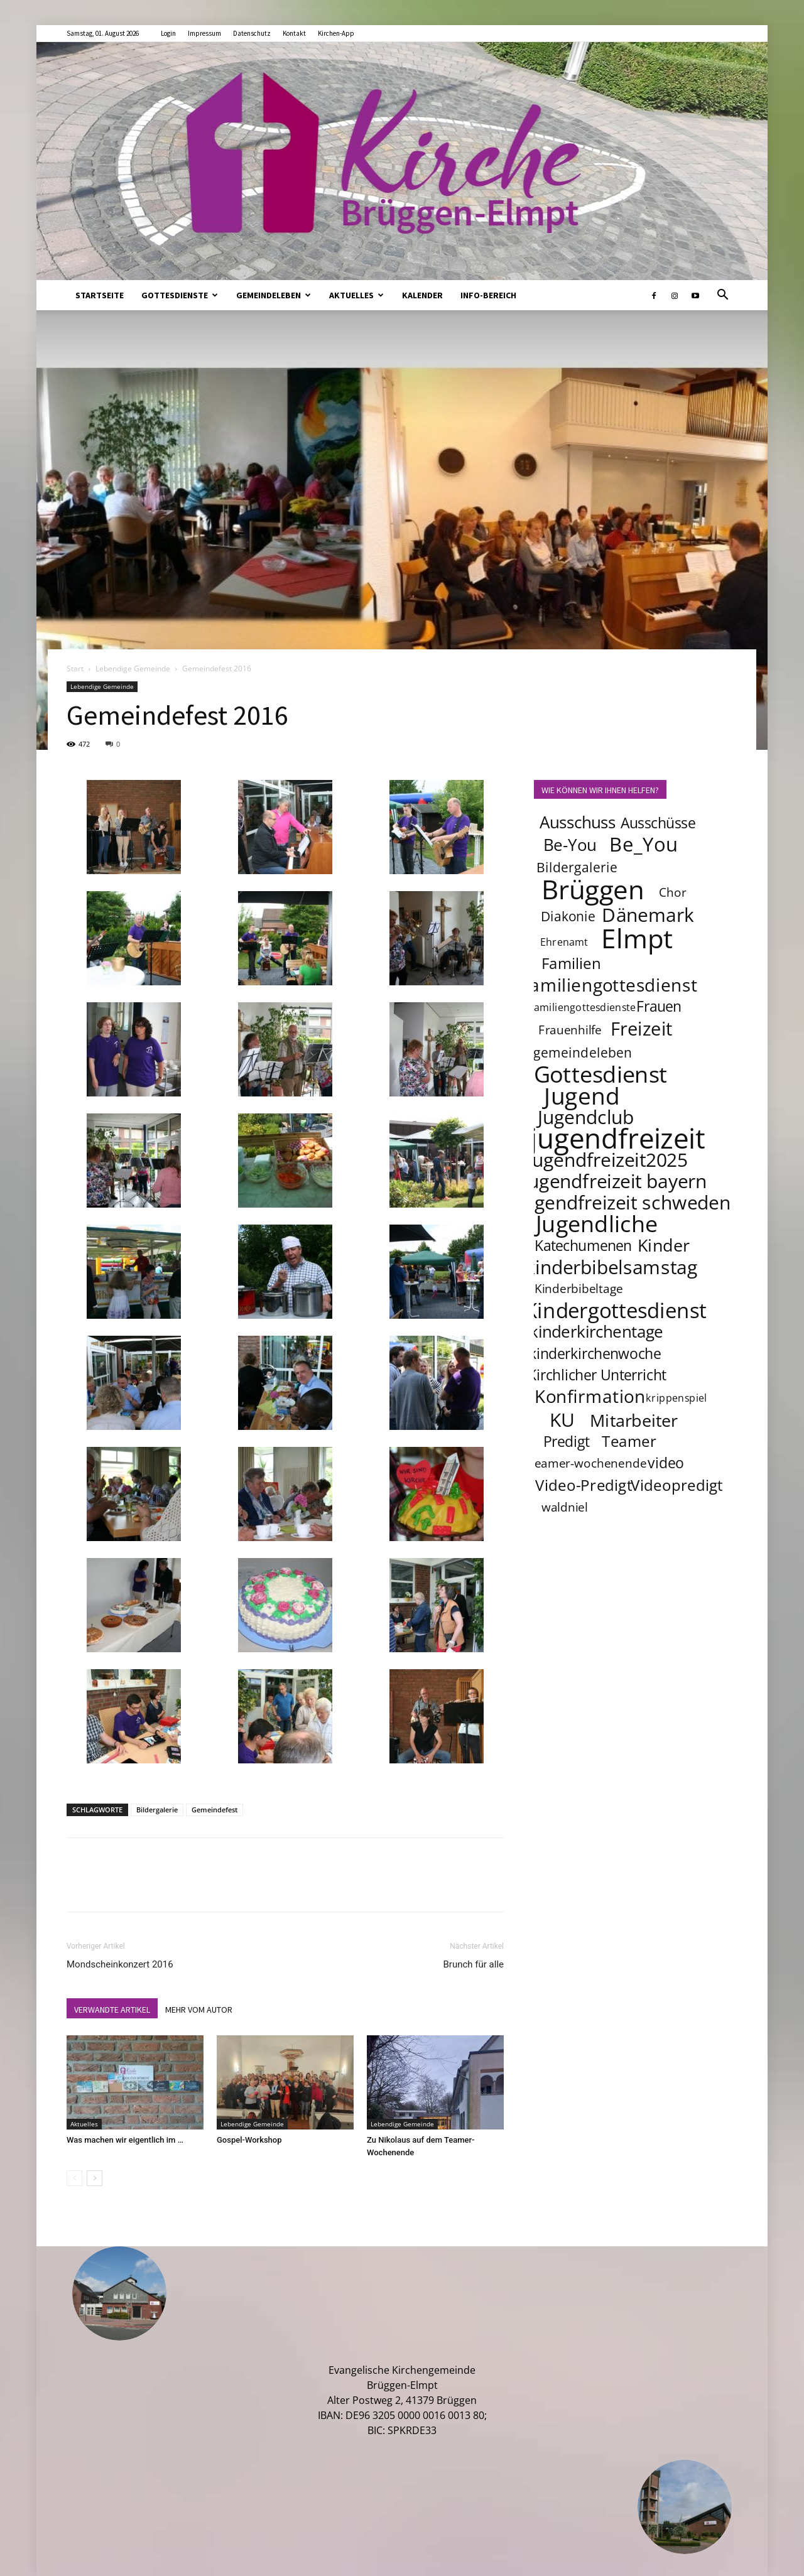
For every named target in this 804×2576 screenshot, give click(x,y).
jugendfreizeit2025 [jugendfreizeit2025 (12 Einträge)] (607, 1159)
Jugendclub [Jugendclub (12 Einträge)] (586, 1116)
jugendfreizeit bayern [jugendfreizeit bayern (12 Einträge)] (615, 1180)
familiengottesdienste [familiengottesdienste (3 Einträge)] (583, 1007)
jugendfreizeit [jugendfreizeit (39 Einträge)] (617, 1138)
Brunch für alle (473, 1964)
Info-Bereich (488, 295)
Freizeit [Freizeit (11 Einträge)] (642, 1028)
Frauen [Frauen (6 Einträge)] (659, 1006)
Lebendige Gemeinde (132, 668)
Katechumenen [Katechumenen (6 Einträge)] (583, 1245)
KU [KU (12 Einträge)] (562, 1419)
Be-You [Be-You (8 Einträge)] (569, 845)
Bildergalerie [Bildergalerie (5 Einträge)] (576, 867)
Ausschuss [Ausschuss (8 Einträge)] (578, 822)
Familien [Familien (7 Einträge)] (571, 963)
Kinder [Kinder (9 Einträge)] (664, 1244)
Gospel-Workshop (249, 2140)
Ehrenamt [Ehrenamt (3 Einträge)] (564, 941)
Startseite (99, 295)
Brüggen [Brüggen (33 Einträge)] (592, 888)
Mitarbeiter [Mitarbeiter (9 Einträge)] (634, 1420)
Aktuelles (356, 295)
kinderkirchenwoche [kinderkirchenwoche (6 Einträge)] (595, 1353)
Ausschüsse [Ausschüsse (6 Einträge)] (658, 822)
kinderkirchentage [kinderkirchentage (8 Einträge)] (596, 1332)
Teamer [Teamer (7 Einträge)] (629, 1441)
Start (75, 668)
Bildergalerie (157, 1809)
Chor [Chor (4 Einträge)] (673, 892)
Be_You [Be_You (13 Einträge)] (643, 844)
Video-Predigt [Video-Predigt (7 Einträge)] (584, 1485)
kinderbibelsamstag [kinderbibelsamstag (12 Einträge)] (611, 1266)
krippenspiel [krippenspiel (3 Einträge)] (676, 1397)
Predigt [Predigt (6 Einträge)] (566, 1441)
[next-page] (94, 2178)
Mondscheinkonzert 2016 (120, 1964)
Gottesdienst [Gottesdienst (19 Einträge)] (601, 1074)
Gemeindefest (214, 1809)
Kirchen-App (336, 33)
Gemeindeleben (273, 295)
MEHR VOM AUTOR (198, 2009)
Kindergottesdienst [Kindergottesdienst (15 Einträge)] (615, 1310)
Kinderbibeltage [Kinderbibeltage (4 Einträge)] (579, 1288)
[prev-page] (74, 2178)
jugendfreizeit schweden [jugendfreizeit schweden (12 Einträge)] (624, 1202)
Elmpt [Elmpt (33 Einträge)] (637, 937)
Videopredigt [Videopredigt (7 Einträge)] (677, 1485)
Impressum (204, 33)
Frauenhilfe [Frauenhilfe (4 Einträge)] (570, 1030)
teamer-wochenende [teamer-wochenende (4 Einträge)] (588, 1463)
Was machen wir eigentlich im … (125, 2140)
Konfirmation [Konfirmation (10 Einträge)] (590, 1396)
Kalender (422, 295)
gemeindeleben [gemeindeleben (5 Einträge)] (583, 1052)
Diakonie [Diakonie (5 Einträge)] (568, 916)
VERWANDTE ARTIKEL (112, 2009)
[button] (722, 296)
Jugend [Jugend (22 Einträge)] (581, 1095)
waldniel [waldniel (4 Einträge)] (564, 1507)
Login (168, 33)
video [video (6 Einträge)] (666, 1462)
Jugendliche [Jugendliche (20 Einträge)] (597, 1223)
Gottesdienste (179, 295)
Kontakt (294, 33)
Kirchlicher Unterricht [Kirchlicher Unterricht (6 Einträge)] (597, 1374)
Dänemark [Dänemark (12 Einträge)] (648, 914)
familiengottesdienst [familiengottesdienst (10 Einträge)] (610, 984)
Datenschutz (252, 33)
